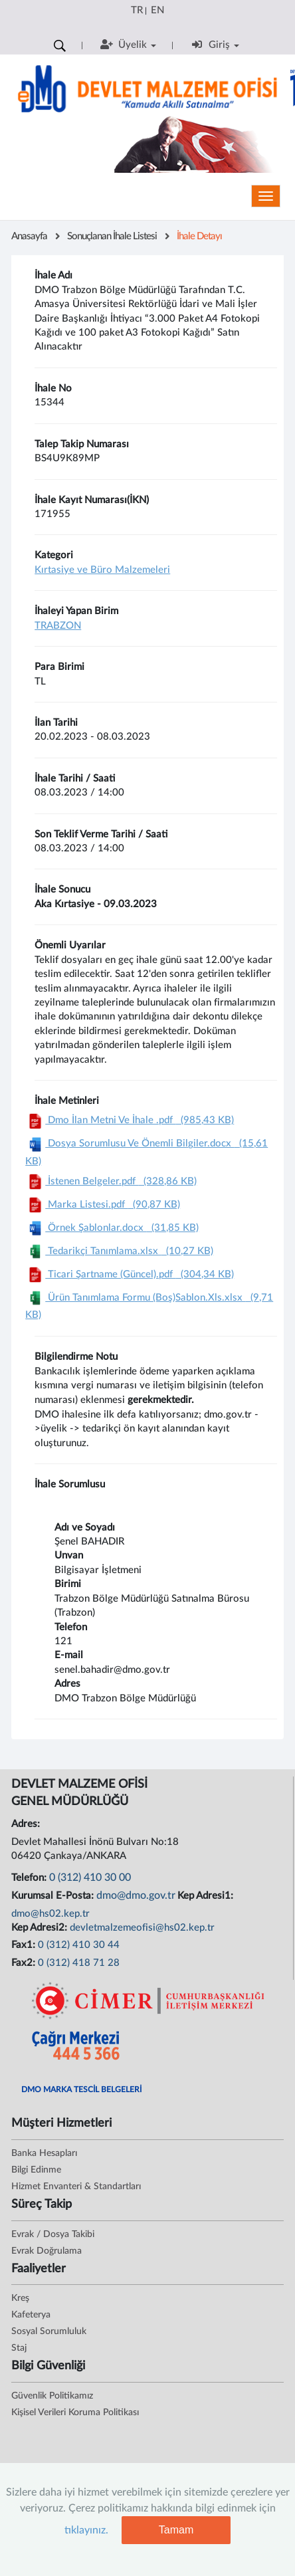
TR (137, 10)
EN (157, 10)
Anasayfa (29, 236)
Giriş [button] (215, 44)
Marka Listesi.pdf (102, 1205)
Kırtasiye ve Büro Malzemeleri (102, 570)
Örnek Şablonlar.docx (112, 1228)
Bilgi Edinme (36, 2170)
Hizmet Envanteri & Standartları (76, 2186)
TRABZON (58, 626)
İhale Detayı (199, 236)
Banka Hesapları (44, 2153)
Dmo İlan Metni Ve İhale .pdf (129, 1120)
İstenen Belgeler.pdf (111, 1181)
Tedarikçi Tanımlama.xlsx (119, 1251)
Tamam (176, 2529)
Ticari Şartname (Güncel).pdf (129, 1274)
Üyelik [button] (128, 44)
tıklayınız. (86, 2530)
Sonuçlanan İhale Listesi (112, 236)
